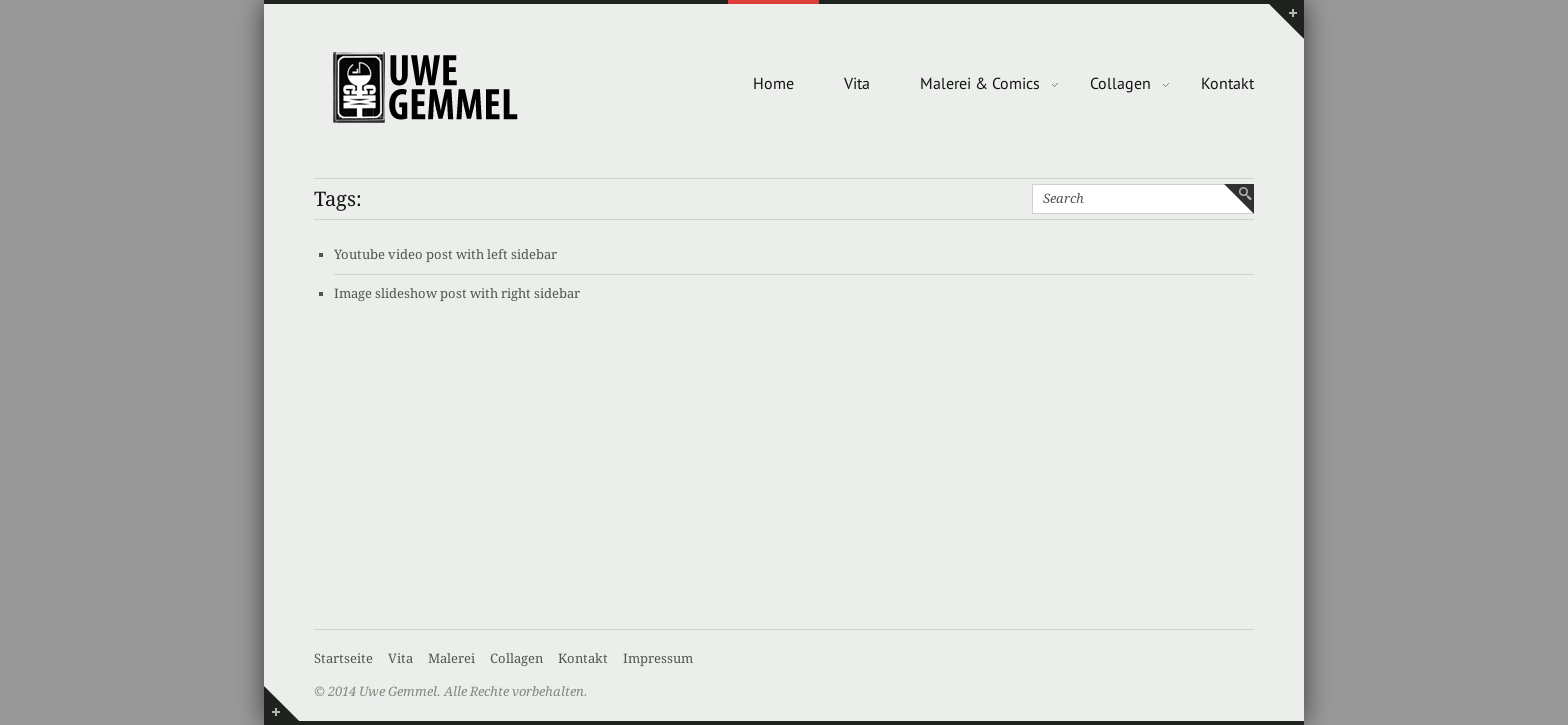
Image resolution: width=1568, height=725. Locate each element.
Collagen (1120, 83)
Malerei (451, 658)
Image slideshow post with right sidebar (457, 293)
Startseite (343, 658)
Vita (857, 83)
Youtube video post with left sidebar (445, 254)
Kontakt (1227, 83)
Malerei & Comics (980, 83)
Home (773, 83)
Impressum (658, 658)
